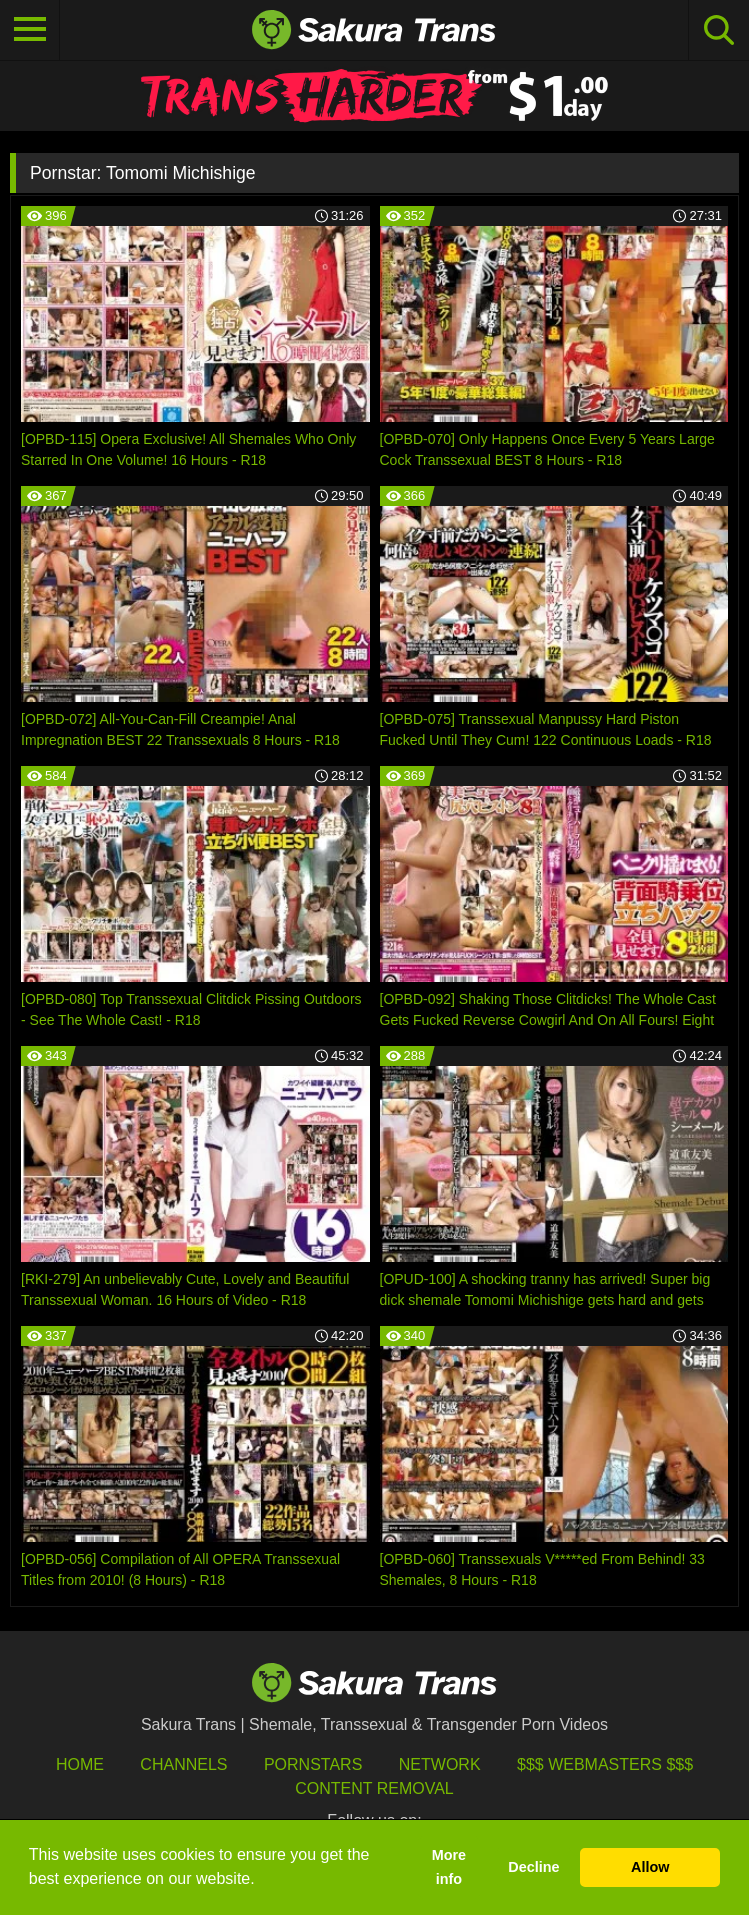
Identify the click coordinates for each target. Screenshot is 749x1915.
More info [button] (449, 1867)
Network (440, 1764)
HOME (80, 1764)
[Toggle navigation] (30, 30)
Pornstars (313, 1764)
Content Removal (374, 1788)
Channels (183, 1764)
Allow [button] (650, 1867)
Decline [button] (533, 1867)
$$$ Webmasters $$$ (605, 1764)
